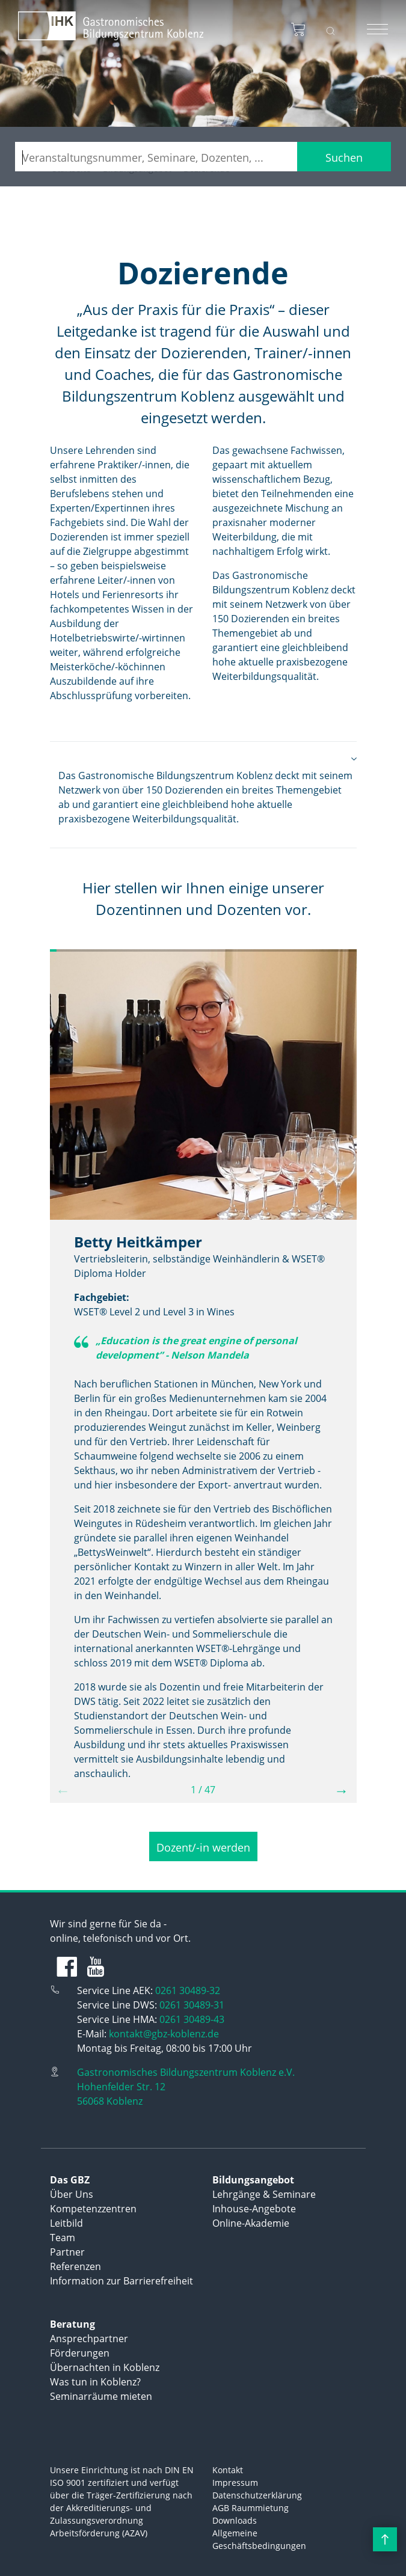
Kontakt (227, 2470)
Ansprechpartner (89, 2338)
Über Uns (71, 2194)
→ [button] (341, 1790)
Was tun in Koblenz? (95, 2381)
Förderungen (79, 2353)
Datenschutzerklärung (257, 2495)
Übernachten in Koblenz (104, 2367)
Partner (67, 2252)
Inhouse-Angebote (254, 2208)
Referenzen (75, 2266)
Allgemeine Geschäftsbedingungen (259, 2539)
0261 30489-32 (187, 1990)
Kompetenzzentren (93, 2208)
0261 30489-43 (191, 2019)
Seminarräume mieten (101, 2396)
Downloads (234, 2520)
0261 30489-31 (191, 2005)
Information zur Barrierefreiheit (121, 2280)
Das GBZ (70, 2179)
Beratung (72, 2324)
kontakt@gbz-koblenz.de (164, 2033)
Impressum (235, 2482)
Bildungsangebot (253, 2179)
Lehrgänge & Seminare (264, 2194)
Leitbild (66, 2223)
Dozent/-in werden (203, 1847)
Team (62, 2237)
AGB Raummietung (250, 2507)
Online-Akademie (250, 2223)
